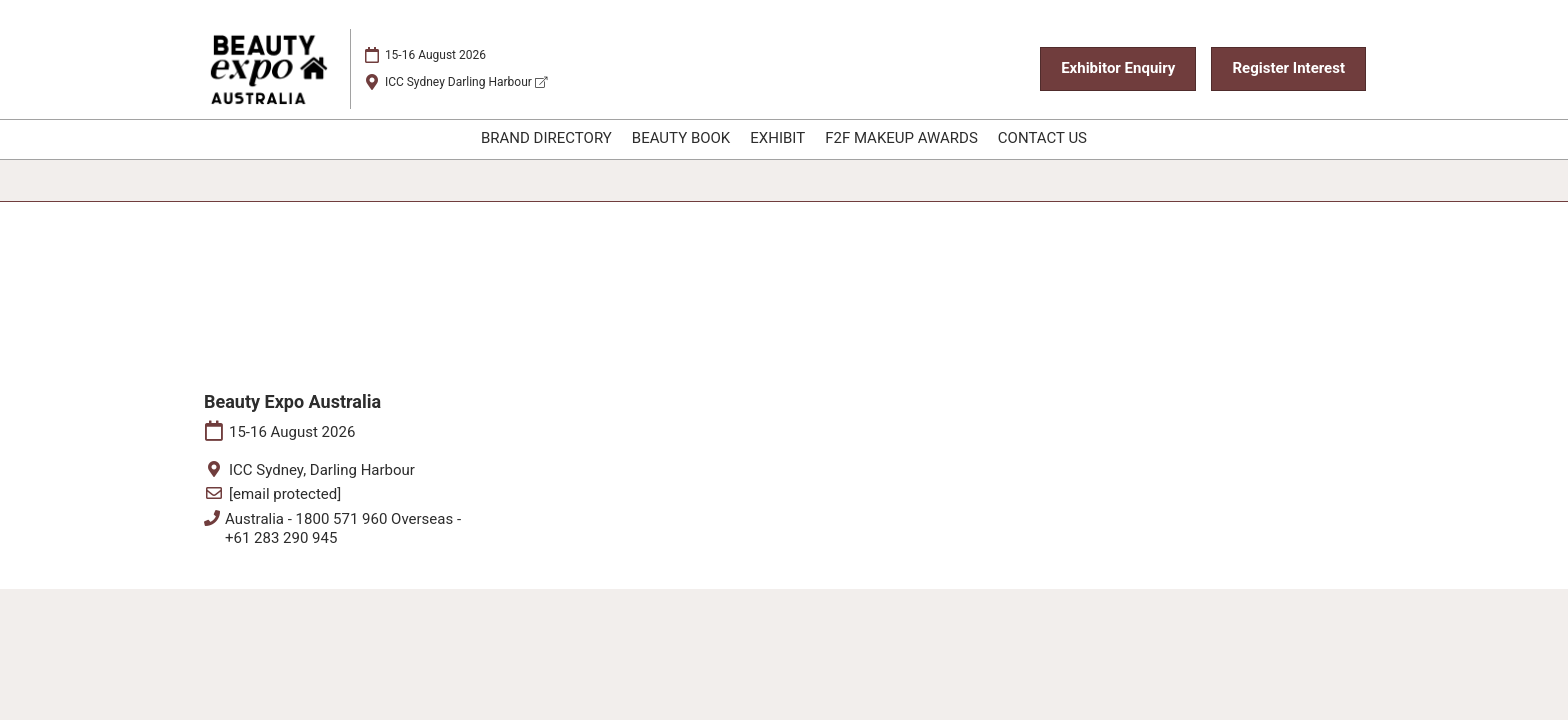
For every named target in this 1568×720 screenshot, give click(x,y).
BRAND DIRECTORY (546, 138)
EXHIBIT (777, 138)
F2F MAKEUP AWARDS (901, 138)
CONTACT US (1042, 138)
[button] (1118, 69)
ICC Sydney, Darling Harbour (322, 470)
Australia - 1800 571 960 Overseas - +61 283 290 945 (343, 529)
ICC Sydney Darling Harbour (466, 82)
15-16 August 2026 (435, 55)
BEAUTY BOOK (681, 138)
